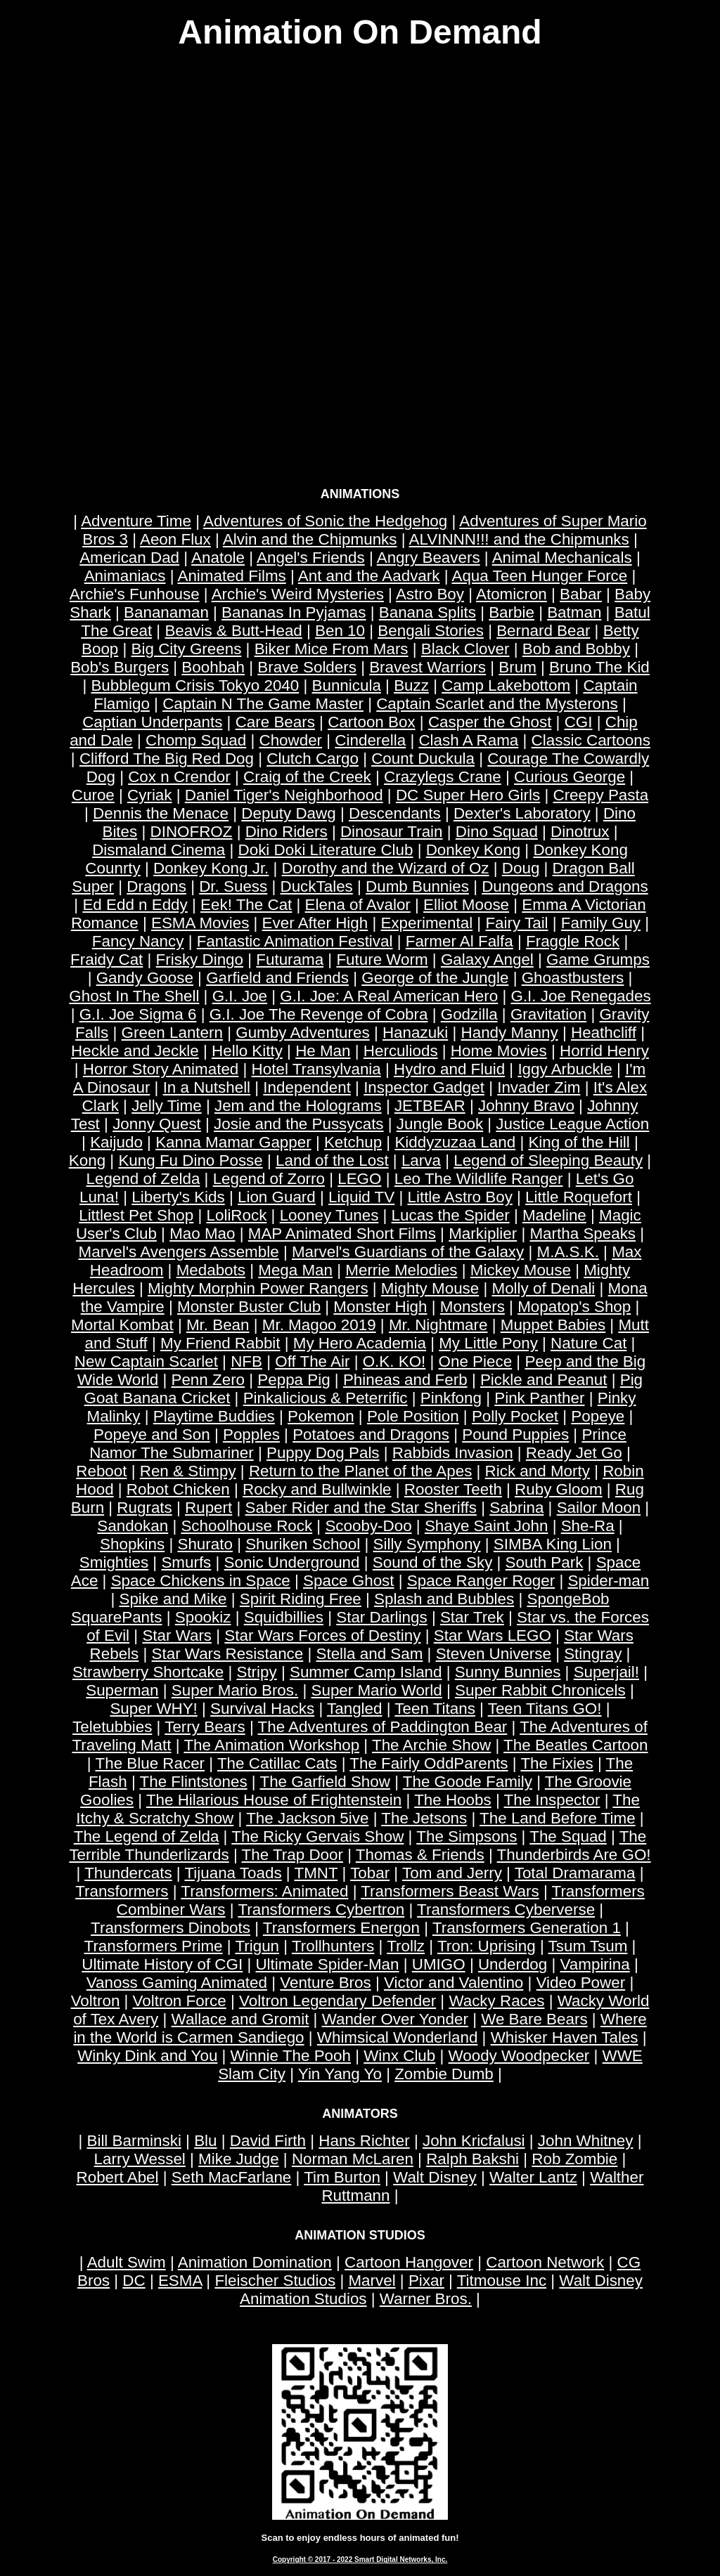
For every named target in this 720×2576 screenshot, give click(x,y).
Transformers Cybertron (321, 1909)
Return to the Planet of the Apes (360, 1471)
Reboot (101, 1471)
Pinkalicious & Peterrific (325, 1398)
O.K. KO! (394, 1361)
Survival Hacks (262, 1708)
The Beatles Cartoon (575, 1745)
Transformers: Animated (264, 1891)
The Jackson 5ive (307, 1818)
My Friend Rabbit (220, 1343)
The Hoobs (452, 1800)
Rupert (208, 1507)
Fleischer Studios (274, 2280)
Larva (421, 1160)
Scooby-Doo (368, 1526)
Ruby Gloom (558, 1489)
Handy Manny (509, 1032)
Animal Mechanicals (562, 557)
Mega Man (295, 1270)
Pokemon (321, 1416)
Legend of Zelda (143, 1179)
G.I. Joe (239, 996)
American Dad (129, 557)
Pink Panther (539, 1398)
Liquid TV (361, 1197)
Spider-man (608, 1580)
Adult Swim (126, 2262)
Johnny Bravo (526, 1105)
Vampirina (595, 1964)
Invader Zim (538, 1087)
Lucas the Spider (451, 1215)
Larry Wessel (140, 2159)
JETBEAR (429, 1105)
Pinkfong (451, 1398)
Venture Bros (325, 1982)
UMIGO (438, 1964)
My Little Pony (488, 1343)
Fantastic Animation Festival (295, 941)
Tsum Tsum (588, 1946)
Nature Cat (588, 1343)
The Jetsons (424, 1818)
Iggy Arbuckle (565, 1069)
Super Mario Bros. (235, 1690)
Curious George (569, 777)
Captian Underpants (152, 722)
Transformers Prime (153, 1946)
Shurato (204, 1544)
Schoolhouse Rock (246, 1526)
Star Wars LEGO (492, 1635)
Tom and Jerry (452, 1873)
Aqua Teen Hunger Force (539, 576)
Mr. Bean (218, 1325)
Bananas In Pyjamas (293, 612)
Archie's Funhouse (135, 594)
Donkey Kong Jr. (211, 868)
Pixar (426, 2280)
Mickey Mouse (520, 1270)
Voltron (95, 2001)
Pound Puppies (515, 1434)
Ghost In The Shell (134, 996)
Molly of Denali (544, 1288)
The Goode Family (467, 1781)
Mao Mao (202, 1233)
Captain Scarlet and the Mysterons (497, 704)
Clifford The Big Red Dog (166, 758)
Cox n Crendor (179, 777)
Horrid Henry (604, 1051)
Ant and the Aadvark (369, 576)
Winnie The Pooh (291, 2055)
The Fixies (556, 1763)
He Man (322, 1051)
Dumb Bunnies (417, 886)
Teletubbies (112, 1727)
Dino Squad (497, 831)
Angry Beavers (428, 557)
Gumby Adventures (302, 1032)
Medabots (210, 1270)
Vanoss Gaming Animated (176, 1982)
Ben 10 (340, 630)
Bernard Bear (543, 630)
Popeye (597, 1416)
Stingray (593, 1654)
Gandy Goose (144, 978)
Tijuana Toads (232, 1873)
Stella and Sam (369, 1654)
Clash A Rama (468, 740)
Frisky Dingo (199, 959)
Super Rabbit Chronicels (540, 1690)
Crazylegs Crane (442, 777)
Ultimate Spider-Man (327, 1964)
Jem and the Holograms (298, 1105)
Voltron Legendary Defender (337, 2001)
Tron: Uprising (486, 1946)
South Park (545, 1562)
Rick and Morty (537, 1471)
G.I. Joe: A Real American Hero (389, 996)
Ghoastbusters (573, 978)
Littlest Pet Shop (136, 1215)
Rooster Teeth (453, 1489)
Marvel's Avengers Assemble (179, 1252)
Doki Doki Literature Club (325, 850)
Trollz (406, 1946)
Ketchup (353, 1142)
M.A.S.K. (568, 1252)
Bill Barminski (133, 2140)
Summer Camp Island (366, 1672)
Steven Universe (493, 1654)
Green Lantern (172, 1032)
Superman (122, 1690)
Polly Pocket (515, 1416)
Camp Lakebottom (506, 685)
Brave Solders (306, 667)
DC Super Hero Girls (468, 795)
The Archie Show (431, 1745)
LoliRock (237, 1215)
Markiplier (483, 1233)
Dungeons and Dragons (565, 886)
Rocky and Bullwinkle (317, 1489)
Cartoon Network (545, 2262)
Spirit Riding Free (300, 1599)
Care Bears (275, 722)
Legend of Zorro (269, 1179)
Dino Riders (286, 831)
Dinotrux (580, 831)
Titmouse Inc (501, 2280)
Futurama (289, 959)
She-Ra (588, 1526)
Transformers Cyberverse (506, 1909)
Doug (521, 868)
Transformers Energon (341, 1928)
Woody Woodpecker (519, 2055)
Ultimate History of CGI (162, 1964)
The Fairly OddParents (428, 1763)
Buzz (411, 685)
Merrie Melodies (401, 1270)
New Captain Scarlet (146, 1361)
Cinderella (370, 740)
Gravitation (548, 1014)
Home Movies (499, 1051)
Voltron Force (179, 2001)
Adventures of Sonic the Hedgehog (325, 521)
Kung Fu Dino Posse (190, 1160)
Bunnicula (346, 685)
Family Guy (601, 923)
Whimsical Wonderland (397, 2037)
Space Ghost (348, 1580)
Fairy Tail (516, 923)
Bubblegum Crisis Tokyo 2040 (195, 685)
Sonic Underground (292, 1562)
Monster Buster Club (249, 1306)
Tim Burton (342, 2177)
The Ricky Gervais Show (317, 1836)
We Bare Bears (534, 2019)
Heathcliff (603, 1032)
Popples (251, 1434)
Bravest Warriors (427, 667)
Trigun (257, 1946)
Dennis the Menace (161, 813)
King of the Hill (578, 1142)
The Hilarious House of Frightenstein (273, 1800)
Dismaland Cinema (158, 850)
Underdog (512, 1964)
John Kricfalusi (474, 2140)
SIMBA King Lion (553, 1544)
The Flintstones (194, 1781)
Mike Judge (238, 2159)
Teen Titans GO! (545, 1708)
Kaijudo (116, 1142)
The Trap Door (292, 1854)
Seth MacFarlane (232, 2177)
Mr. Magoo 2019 (319, 1325)
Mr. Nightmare (438, 1325)
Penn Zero (208, 1379)
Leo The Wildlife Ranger (478, 1179)
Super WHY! (153, 1708)
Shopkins (132, 1544)
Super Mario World (376, 1690)
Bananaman (166, 612)
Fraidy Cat (106, 959)
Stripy (256, 1672)
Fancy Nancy (138, 941)
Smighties (113, 1562)
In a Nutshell (206, 1087)
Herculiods (401, 1051)
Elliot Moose (466, 904)
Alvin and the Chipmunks (310, 539)
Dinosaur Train (391, 831)
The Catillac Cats (277, 1763)
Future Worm (382, 959)
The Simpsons (466, 1836)
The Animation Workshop (271, 1745)
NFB (246, 1361)
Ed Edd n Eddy (134, 904)
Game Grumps (598, 959)
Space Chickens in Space (200, 1580)
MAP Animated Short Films (342, 1233)
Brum (517, 667)
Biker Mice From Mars (332, 649)
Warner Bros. (426, 2299)
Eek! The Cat (246, 904)
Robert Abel (118, 2177)
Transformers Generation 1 (526, 1928)
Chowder (290, 740)
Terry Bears (205, 1727)
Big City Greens (186, 649)
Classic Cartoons (591, 740)
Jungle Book (440, 1124)
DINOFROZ (191, 831)
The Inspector (552, 1800)
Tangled (354, 1708)
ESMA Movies (200, 923)
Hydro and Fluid (449, 1069)
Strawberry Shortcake (148, 1672)
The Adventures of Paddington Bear (383, 1727)
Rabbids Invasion (452, 1453)
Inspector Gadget (424, 1087)
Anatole (218, 557)
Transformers (121, 1891)
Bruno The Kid (599, 667)
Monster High (380, 1306)
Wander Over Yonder (395, 2019)
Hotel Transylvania (316, 1069)
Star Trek (472, 1617)
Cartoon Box (371, 722)
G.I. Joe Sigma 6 (138, 1014)
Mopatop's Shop (574, 1306)
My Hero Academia (359, 1343)
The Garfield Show (324, 1781)
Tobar (370, 1873)
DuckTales (317, 886)
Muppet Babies (553, 1325)
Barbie (511, 612)
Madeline (554, 1215)
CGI (579, 722)
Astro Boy (430, 594)
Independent (307, 1087)
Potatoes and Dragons (370, 1434)
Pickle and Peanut (544, 1379)
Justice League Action (572, 1124)
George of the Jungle (434, 978)
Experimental (426, 923)
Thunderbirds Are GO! (574, 1854)
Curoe (93, 795)
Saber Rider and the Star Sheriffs (361, 1507)
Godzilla (469, 1014)
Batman (574, 612)
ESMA (180, 2280)
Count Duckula (423, 758)
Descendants (395, 813)
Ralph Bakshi (472, 2159)
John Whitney (586, 2140)
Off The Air (312, 1361)
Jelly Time (166, 1105)
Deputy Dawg (288, 813)
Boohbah (213, 667)
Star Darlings (381, 1617)
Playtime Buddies (214, 1416)
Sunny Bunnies (508, 1672)
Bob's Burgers (119, 667)
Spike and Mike (172, 1599)
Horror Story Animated (161, 1069)
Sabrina (516, 1507)
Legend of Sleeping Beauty (548, 1160)
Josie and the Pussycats (298, 1124)
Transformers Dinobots (170, 1928)
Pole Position (413, 1416)
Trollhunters (333, 1946)
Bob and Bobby (576, 649)
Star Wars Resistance (228, 1654)
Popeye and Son (152, 1434)
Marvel (371, 2280)
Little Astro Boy (460, 1197)
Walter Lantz (533, 2177)
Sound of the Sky (433, 1562)
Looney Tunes (329, 1215)
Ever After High (315, 923)
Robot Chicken (178, 1489)
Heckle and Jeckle (135, 1051)
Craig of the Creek (307, 777)
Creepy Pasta (600, 795)
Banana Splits (427, 612)
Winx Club (399, 2055)
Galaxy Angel (487, 959)
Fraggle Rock (572, 941)
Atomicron (511, 594)
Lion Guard (277, 1197)
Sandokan (132, 1526)
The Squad (568, 1836)
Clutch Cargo (312, 758)
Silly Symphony (427, 1544)
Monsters (472, 1306)
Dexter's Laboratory (522, 813)
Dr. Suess (233, 886)
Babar (581, 594)
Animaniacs (125, 576)
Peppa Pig (293, 1379)
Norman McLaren (352, 2159)
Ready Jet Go (574, 1453)
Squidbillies (283, 1617)
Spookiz (203, 1617)
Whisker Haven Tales (564, 2037)
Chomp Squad (196, 740)
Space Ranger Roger (481, 1580)
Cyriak (149, 795)
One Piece (476, 1361)
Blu (205, 2140)
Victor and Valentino (453, 1982)
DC (133, 2280)
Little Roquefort (578, 1197)
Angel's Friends (311, 557)
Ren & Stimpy (188, 1471)
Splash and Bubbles (444, 1599)
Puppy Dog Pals (323, 1453)
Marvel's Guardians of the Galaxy (408, 1252)
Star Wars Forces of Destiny (322, 1635)
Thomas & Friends (420, 1854)
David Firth (268, 2140)
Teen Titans (434, 1708)
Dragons (156, 886)
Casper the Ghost (490, 722)
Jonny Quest (156, 1124)
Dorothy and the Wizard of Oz (385, 868)
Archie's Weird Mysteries (298, 594)
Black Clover (465, 649)
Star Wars (177, 1635)
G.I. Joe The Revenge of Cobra (319, 1014)
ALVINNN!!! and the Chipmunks (519, 539)
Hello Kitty (247, 1051)
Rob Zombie (574, 2159)
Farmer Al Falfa (459, 941)
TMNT (316, 1873)
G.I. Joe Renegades (580, 996)
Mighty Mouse (430, 1288)
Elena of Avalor (358, 904)
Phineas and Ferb (405, 1379)
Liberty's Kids (177, 1197)
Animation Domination (255, 2262)
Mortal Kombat (122, 1325)
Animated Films (231, 576)
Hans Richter (364, 2140)
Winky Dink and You (147, 2055)
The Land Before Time (558, 1818)
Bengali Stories (431, 630)
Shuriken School (302, 1544)
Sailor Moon (599, 1507)
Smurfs (186, 1562)
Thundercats (128, 1873)
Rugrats (144, 1507)
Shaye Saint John (486, 1526)
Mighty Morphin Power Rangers (258, 1288)
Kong (87, 1160)
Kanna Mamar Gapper (233, 1142)
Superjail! (606, 1672)
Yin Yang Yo (340, 2074)
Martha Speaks (582, 1233)
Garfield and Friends (277, 978)
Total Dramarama (575, 1873)
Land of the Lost (332, 1160)
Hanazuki (415, 1032)
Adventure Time (136, 521)
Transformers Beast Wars (450, 1891)
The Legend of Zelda (146, 1836)
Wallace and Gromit (240, 2019)
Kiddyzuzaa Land (454, 1142)
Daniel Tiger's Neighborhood (284, 795)
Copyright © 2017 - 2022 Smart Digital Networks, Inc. (360, 2559)
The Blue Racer (150, 1763)
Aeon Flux (175, 539)
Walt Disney (435, 2177)
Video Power (581, 1982)
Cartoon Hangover (409, 2262)
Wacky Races (496, 2001)
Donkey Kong (473, 850)
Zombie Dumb (444, 2074)
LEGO (359, 1179)
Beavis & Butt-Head (233, 630)
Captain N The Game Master (263, 704)
